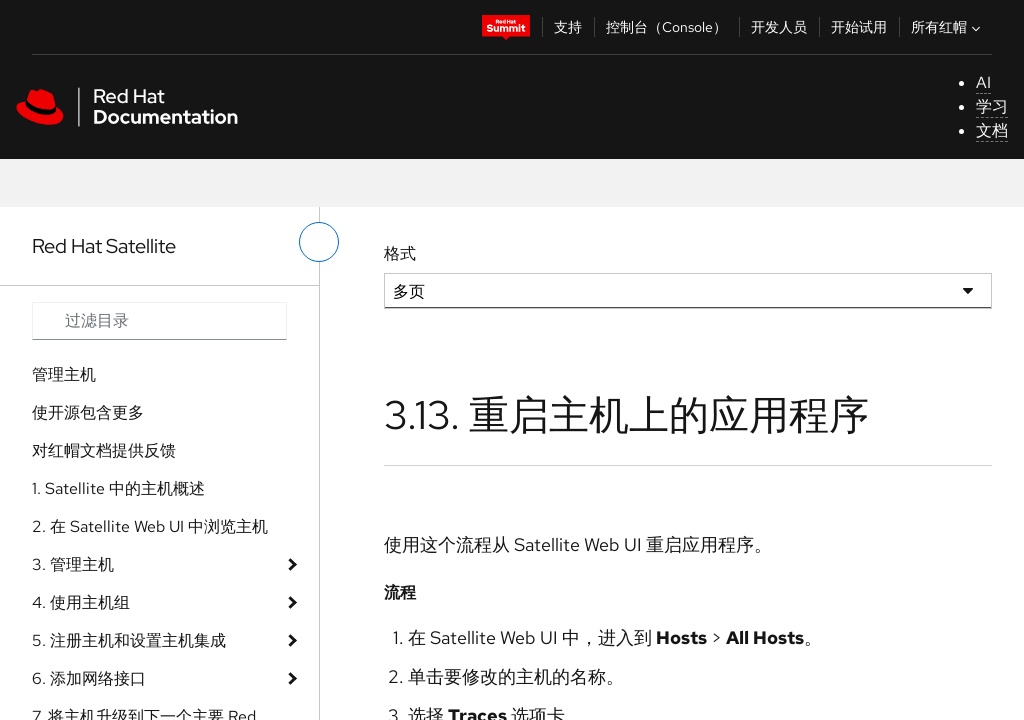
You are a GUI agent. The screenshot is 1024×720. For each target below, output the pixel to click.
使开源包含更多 (88, 412)
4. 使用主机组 (81, 602)
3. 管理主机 (73, 564)
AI (983, 82)
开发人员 (779, 27)
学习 (992, 106)
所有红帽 (948, 27)
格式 (400, 253)
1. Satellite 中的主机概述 (118, 488)
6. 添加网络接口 (89, 678)
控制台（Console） (666, 27)
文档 (992, 130)
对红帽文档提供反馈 (104, 450)
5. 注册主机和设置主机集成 (129, 640)
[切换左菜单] (319, 242)
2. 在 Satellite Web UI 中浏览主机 (150, 526)
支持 (568, 27)
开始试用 (859, 27)
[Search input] (159, 321)
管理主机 (64, 374)
